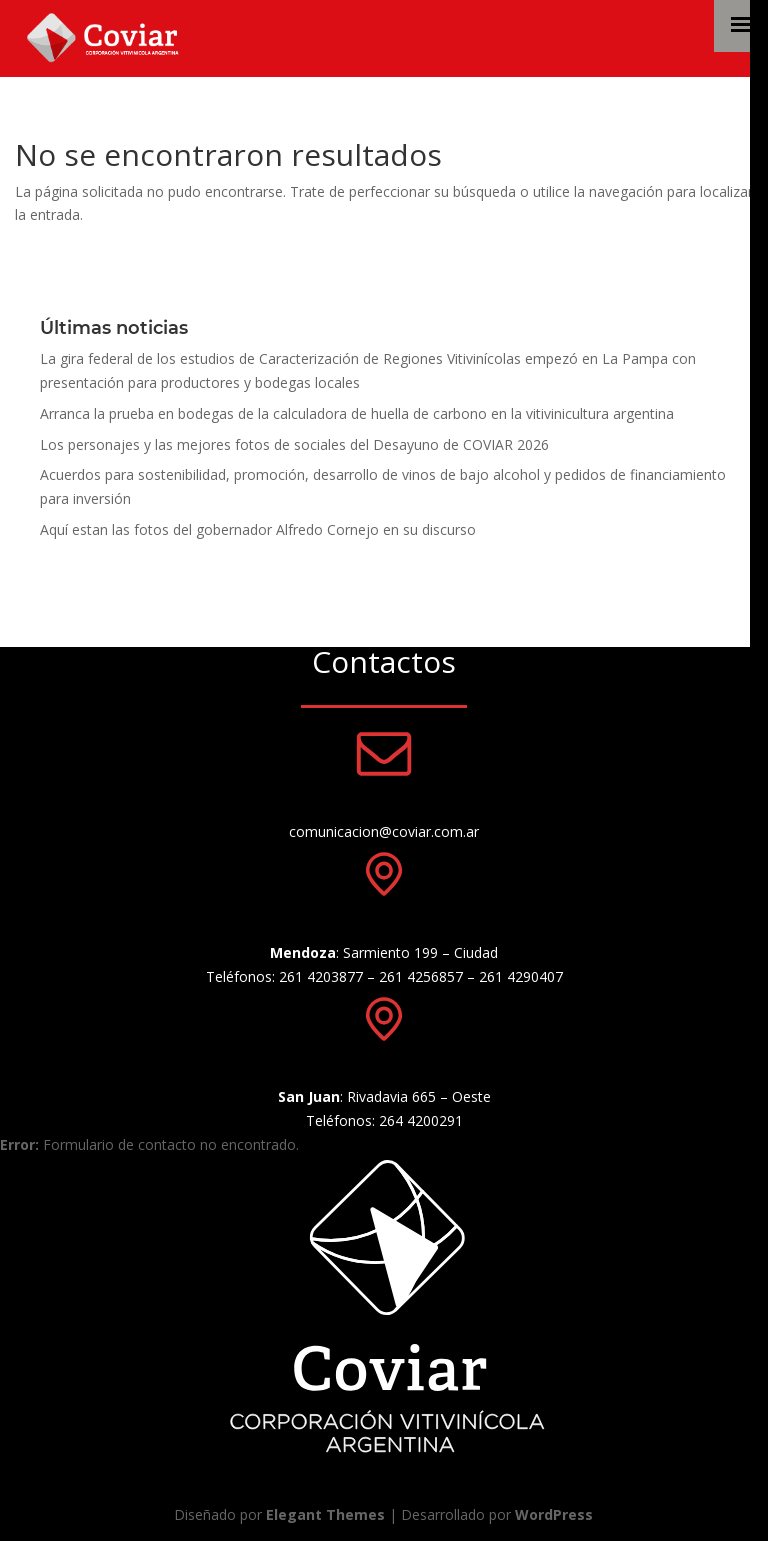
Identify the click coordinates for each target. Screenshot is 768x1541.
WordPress (554, 1514)
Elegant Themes (325, 1514)
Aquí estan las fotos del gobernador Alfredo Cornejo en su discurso (258, 529)
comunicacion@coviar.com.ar (384, 831)
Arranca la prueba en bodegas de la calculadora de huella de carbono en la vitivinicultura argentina (357, 413)
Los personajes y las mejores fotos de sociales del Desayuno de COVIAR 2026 (294, 444)
